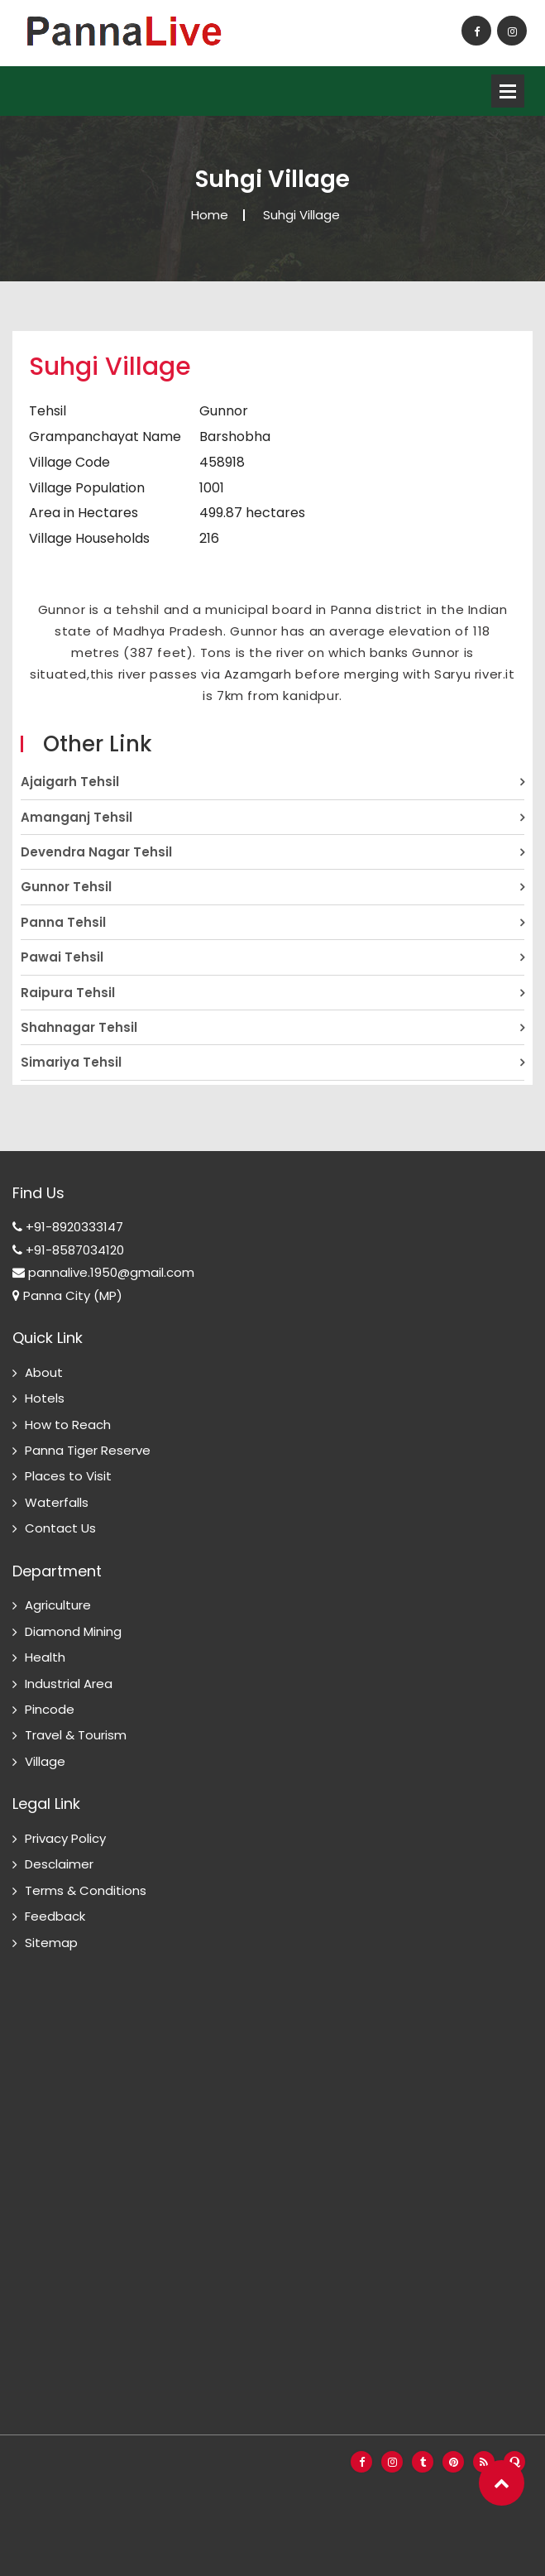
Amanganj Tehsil (76, 817)
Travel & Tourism (76, 1735)
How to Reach (68, 1424)
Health (45, 1657)
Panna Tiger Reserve (88, 1450)
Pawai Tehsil (62, 957)
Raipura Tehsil (68, 992)
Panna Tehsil (63, 922)
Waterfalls (56, 1502)
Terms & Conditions (85, 1890)
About (44, 1372)
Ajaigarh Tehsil (70, 781)
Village (45, 1761)
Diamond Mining (73, 1631)
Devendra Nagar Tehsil (96, 852)
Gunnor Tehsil (66, 886)
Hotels (45, 1398)
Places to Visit (68, 1476)
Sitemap (51, 1942)
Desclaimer (59, 1864)
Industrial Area (68, 1683)
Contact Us (60, 1528)
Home (209, 214)
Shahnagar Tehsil (79, 1027)
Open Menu (507, 91)
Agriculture (58, 1605)
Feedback (55, 1916)
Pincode (49, 1709)
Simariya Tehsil (71, 1062)
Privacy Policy (65, 1838)
